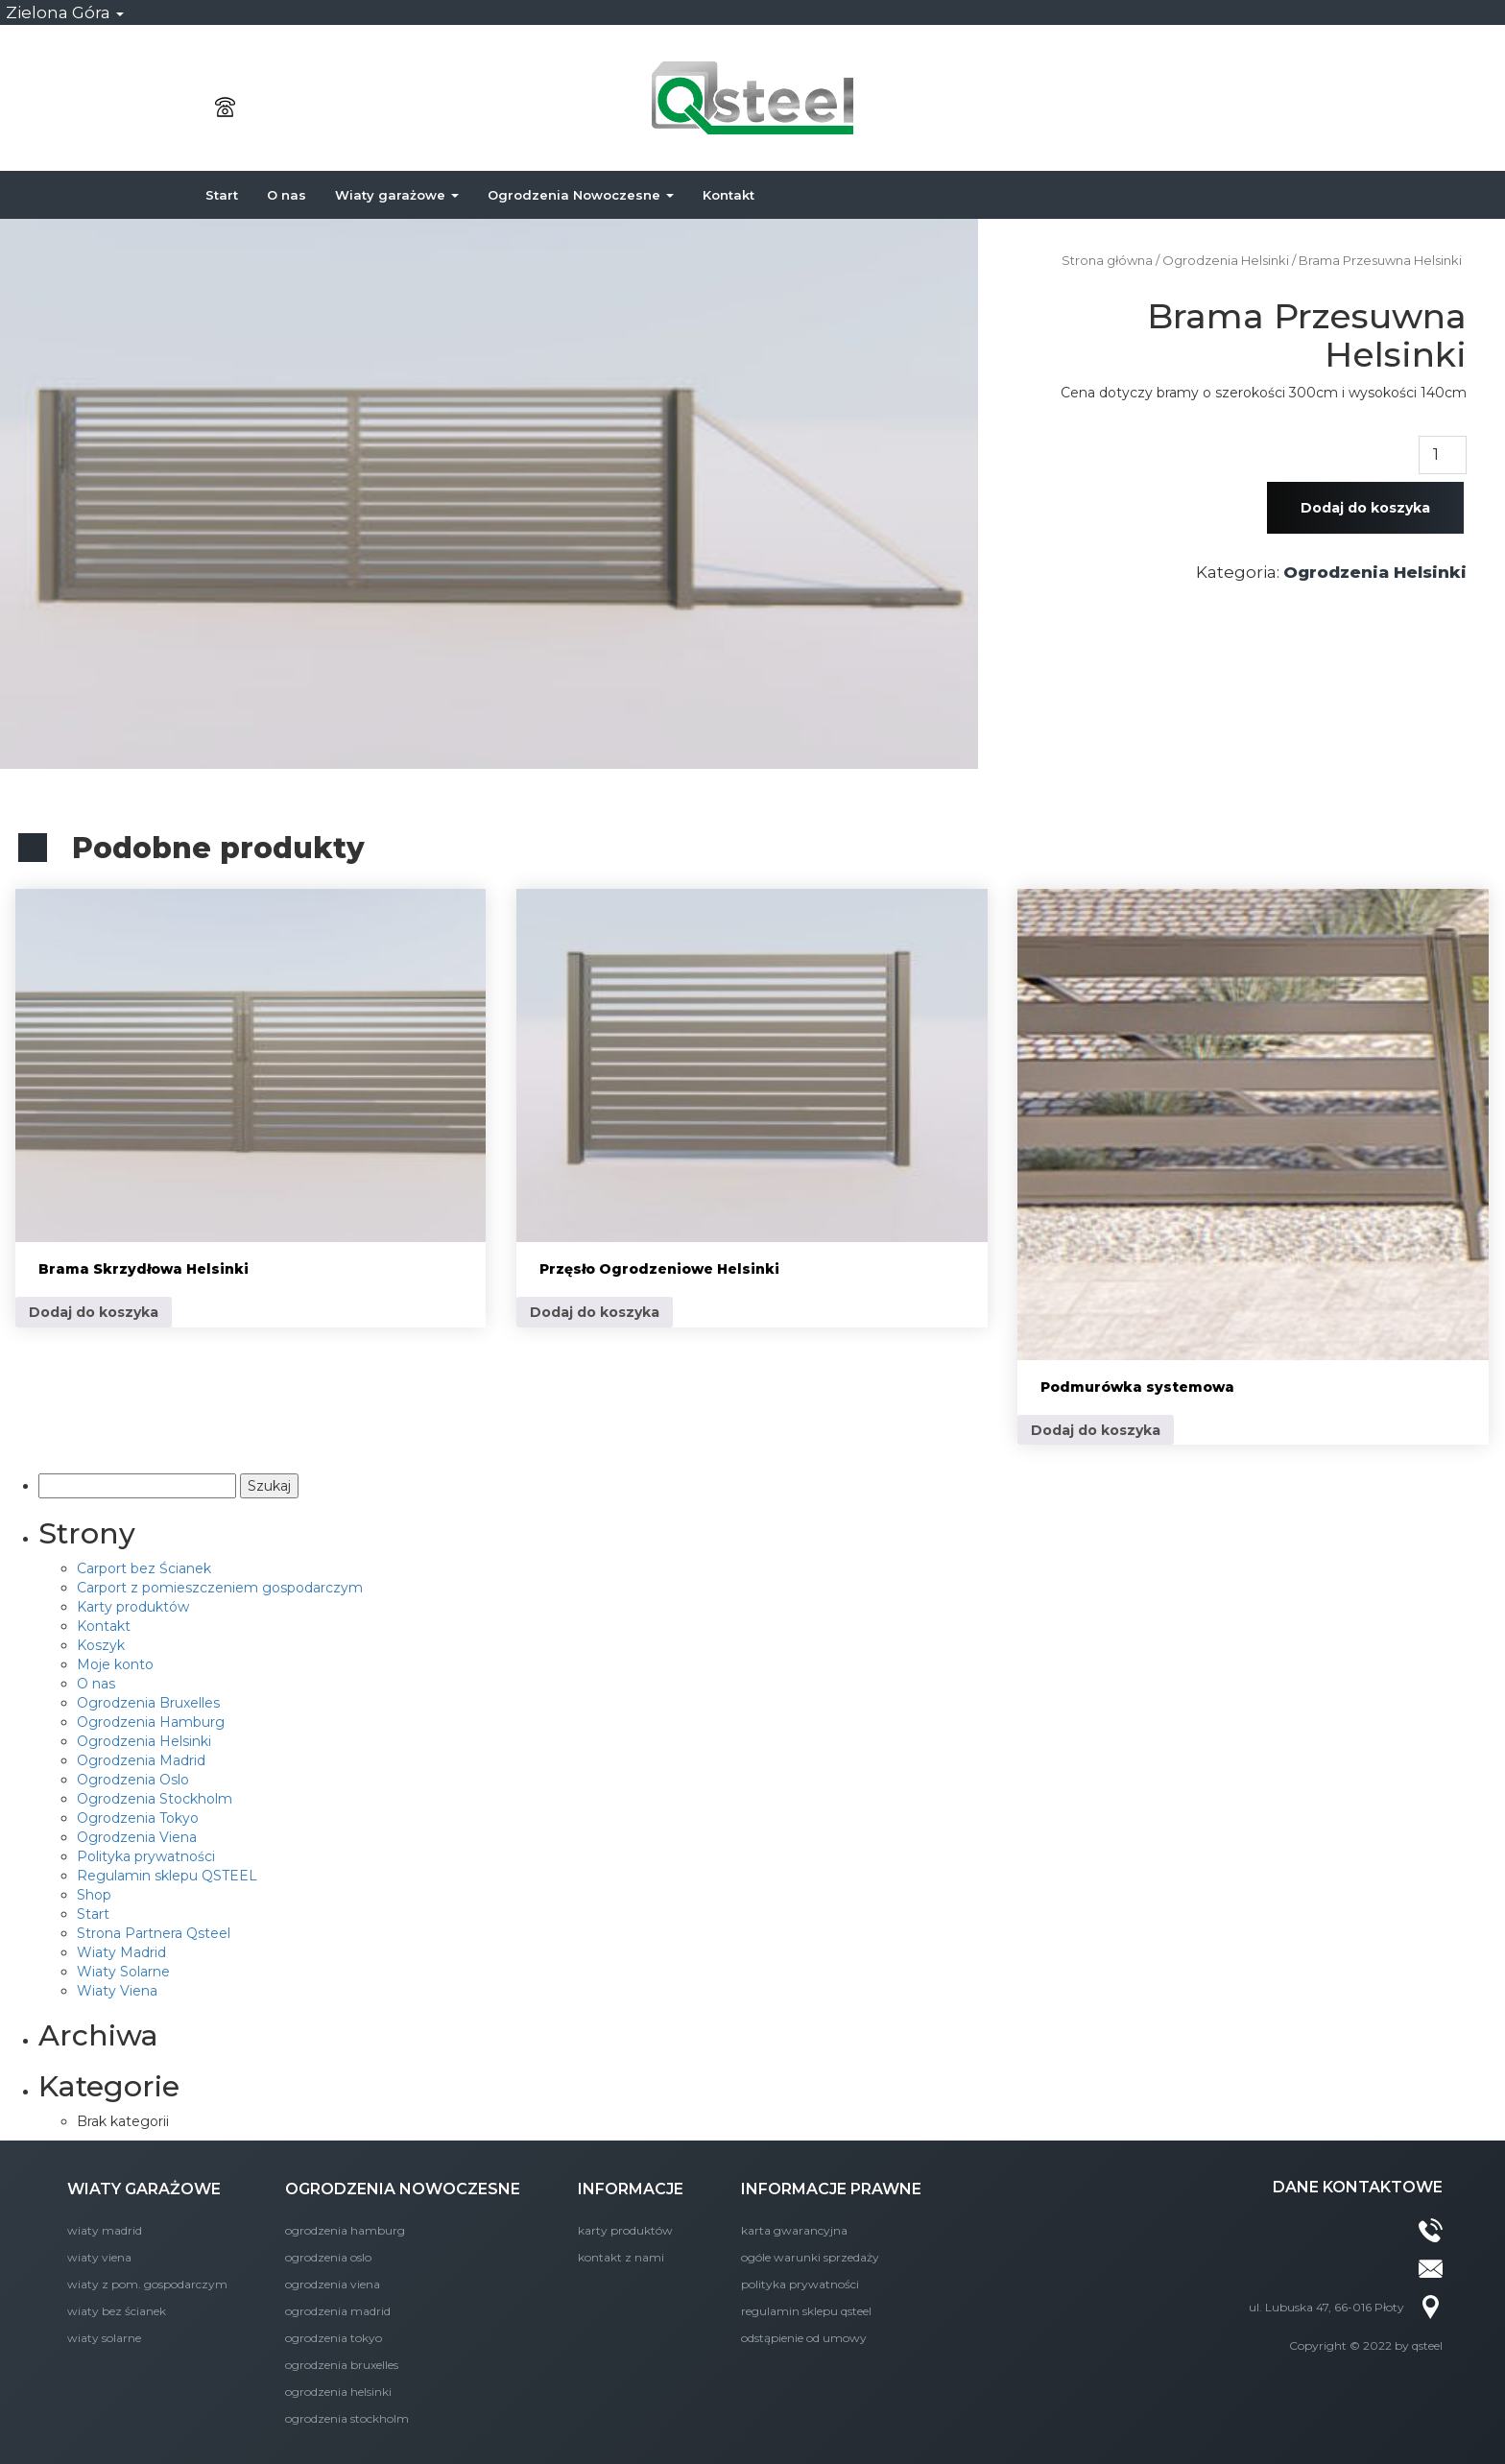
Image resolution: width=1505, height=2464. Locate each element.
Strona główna (1107, 260)
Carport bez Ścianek (144, 1568)
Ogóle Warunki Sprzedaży (810, 2257)
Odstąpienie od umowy (804, 2338)
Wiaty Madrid (121, 1952)
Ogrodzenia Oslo (133, 1779)
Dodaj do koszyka (1365, 507)
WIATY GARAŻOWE (144, 2189)
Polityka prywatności (146, 1856)
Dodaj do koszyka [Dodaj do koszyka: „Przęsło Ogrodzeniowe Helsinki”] (594, 1312)
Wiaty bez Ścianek (116, 2311)
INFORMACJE (630, 2189)
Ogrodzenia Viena (137, 1837)
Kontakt (728, 195)
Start (221, 195)
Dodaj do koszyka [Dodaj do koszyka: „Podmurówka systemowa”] (1095, 1430)
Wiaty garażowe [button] (397, 195)
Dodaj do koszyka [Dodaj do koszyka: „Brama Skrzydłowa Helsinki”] (93, 1312)
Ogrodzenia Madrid (141, 1760)
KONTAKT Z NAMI (621, 2257)
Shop (94, 1894)
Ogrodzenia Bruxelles (148, 1702)
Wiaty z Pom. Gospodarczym (147, 2284)
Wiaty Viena (117, 1990)
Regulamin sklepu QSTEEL (167, 1875)
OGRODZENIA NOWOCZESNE (402, 2189)
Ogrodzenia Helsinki (1225, 260)
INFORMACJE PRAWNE (831, 2189)
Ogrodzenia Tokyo (138, 1818)
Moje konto (115, 1664)
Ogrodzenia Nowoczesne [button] (581, 195)
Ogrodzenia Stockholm (154, 1798)
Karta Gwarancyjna (794, 2230)
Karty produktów (133, 1606)
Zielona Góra (65, 12)
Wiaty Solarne (123, 1971)
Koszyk (101, 1645)
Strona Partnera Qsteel (153, 1933)
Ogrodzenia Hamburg (151, 1722)
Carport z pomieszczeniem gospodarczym (220, 1587)
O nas (286, 195)
